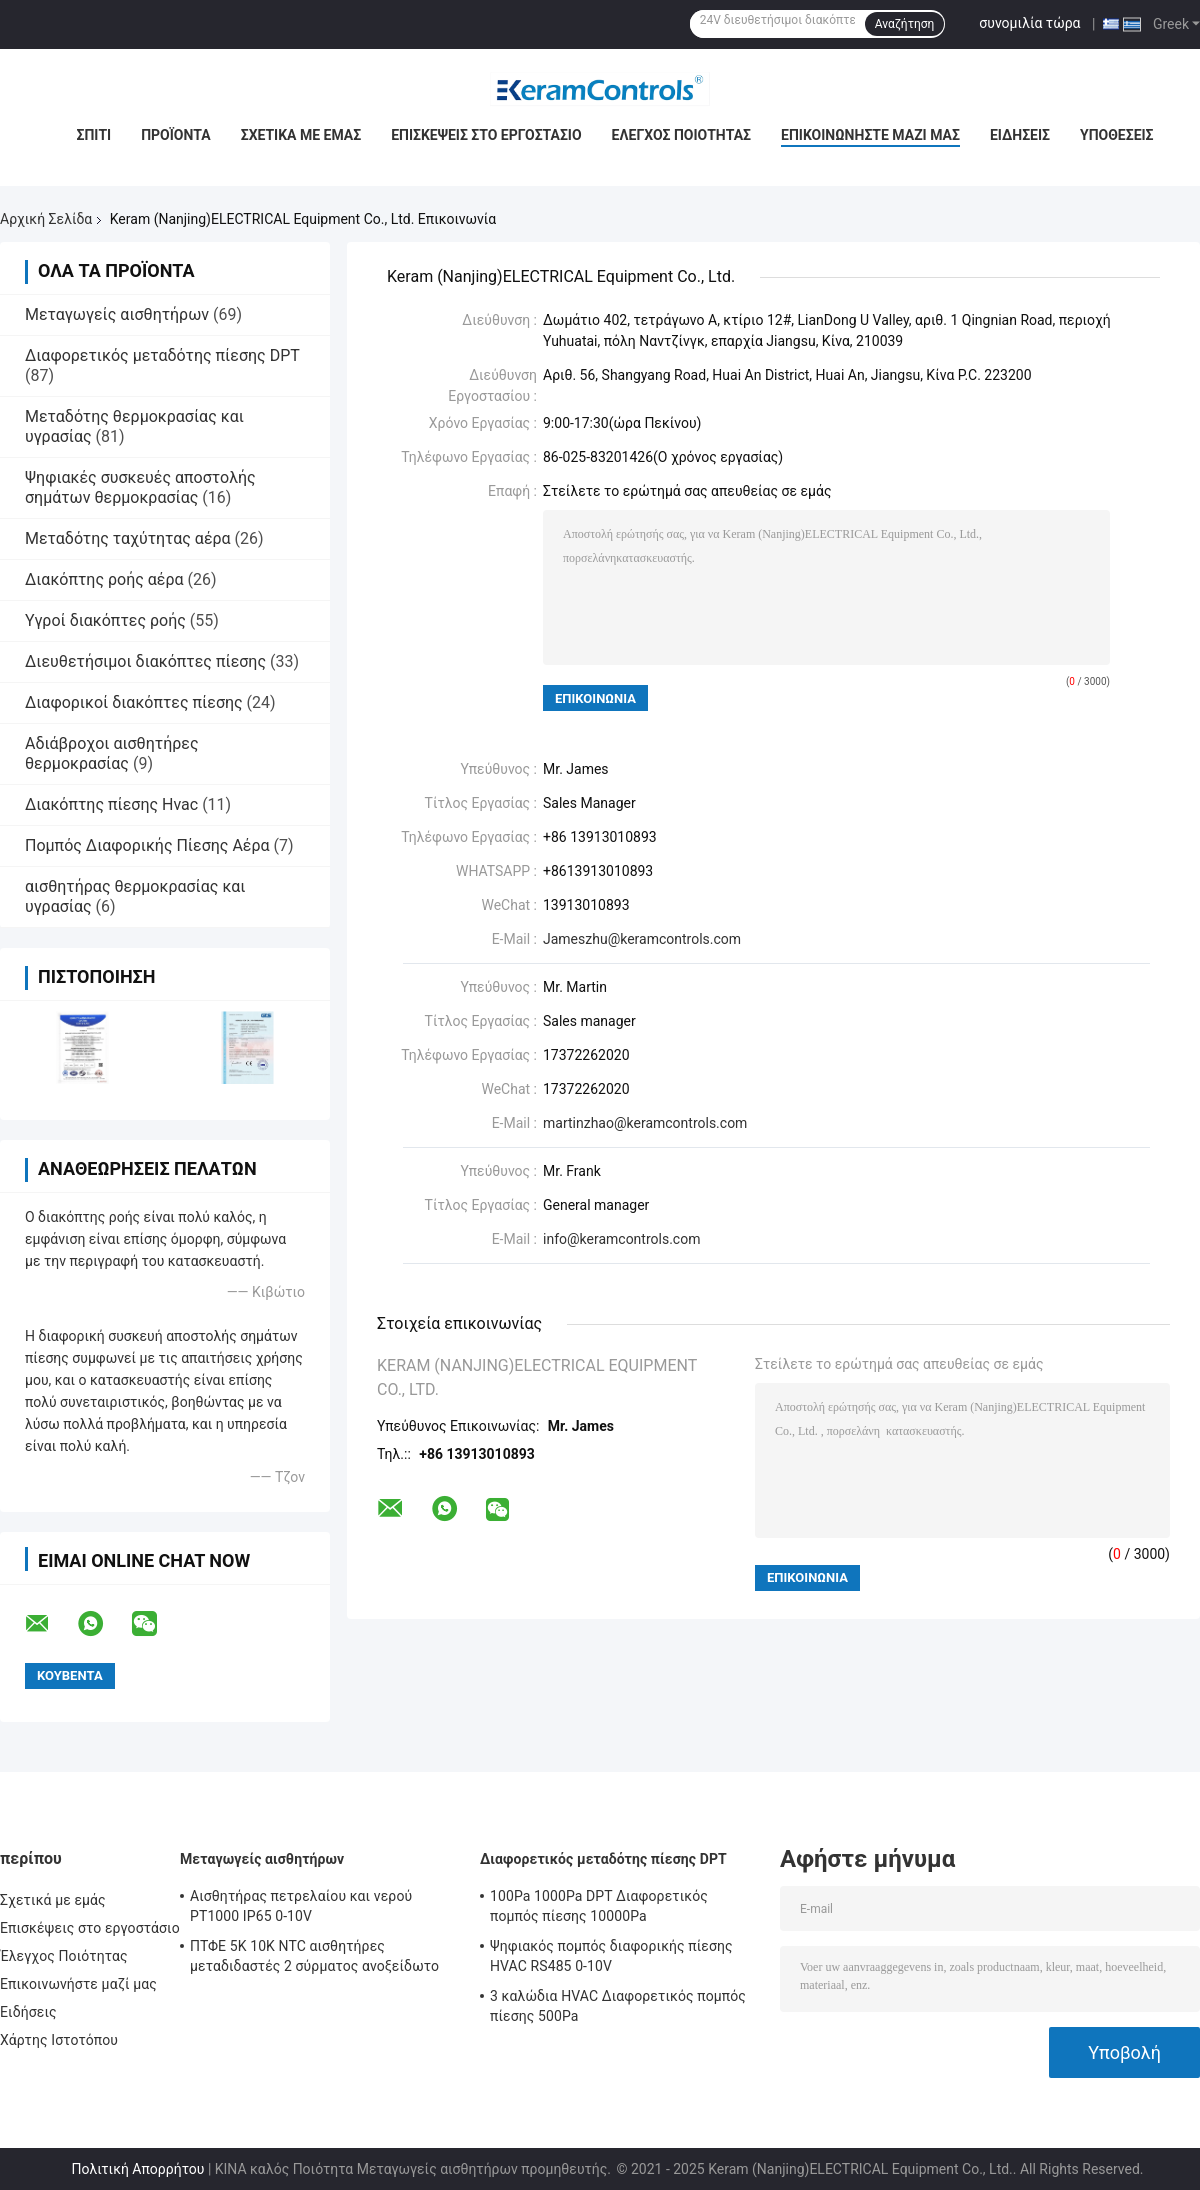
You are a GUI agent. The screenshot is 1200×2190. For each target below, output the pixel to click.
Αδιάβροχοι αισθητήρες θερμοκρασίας (112, 753)
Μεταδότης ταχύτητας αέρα (128, 538)
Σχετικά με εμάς (301, 135)
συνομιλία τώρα (1029, 23)
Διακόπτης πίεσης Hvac (111, 804)
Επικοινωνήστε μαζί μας (870, 135)
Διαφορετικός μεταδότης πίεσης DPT (162, 355)
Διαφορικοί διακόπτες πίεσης (134, 702)
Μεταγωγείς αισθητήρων (117, 314)
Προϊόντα (176, 135)
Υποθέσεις (1117, 135)
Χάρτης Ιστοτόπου (59, 2040)
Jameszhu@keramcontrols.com (642, 939)
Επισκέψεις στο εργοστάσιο (486, 135)
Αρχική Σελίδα (46, 219)
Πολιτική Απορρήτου (137, 2169)
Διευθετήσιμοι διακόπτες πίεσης (145, 661)
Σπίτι (93, 135)
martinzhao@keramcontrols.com (645, 1123)
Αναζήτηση (905, 24)
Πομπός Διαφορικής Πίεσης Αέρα (147, 845)
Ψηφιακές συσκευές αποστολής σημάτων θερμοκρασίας (140, 487)
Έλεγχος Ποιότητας (681, 135)
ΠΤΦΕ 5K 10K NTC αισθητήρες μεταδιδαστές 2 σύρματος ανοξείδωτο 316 (314, 1959)
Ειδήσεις (1020, 135)
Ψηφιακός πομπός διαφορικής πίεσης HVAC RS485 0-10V (611, 1956)
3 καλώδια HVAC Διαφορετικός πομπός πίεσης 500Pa (618, 2006)
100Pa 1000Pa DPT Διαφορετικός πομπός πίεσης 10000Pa (599, 1906)
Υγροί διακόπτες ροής (105, 620)
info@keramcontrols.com (621, 1239)
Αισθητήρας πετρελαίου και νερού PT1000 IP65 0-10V (301, 1906)
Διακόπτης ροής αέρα (104, 579)
